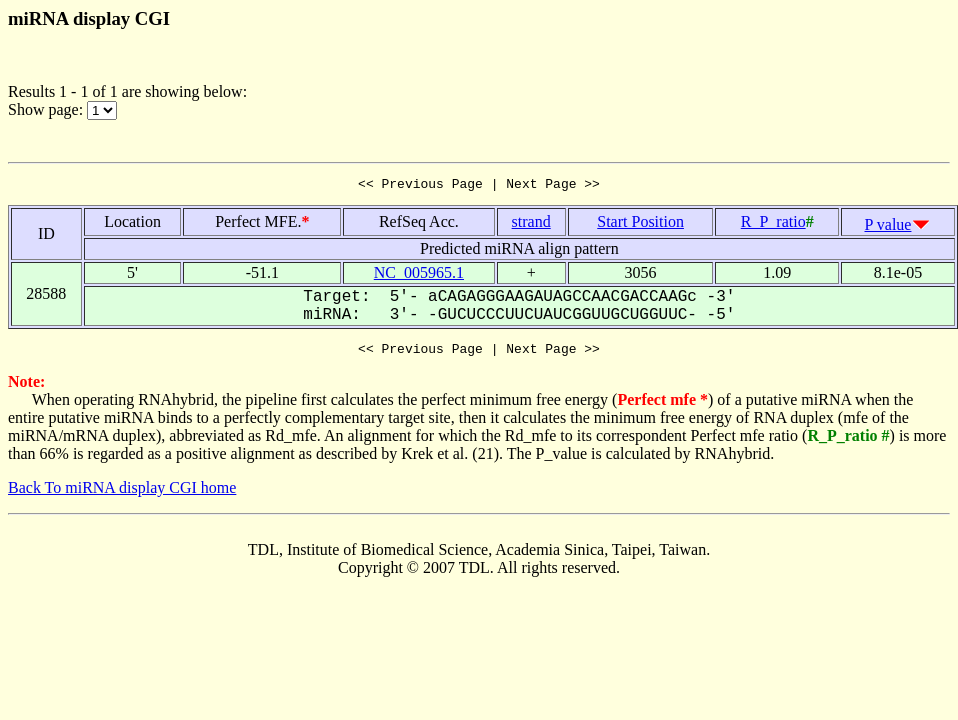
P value (888, 227)
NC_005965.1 (419, 275)
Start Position (640, 224)
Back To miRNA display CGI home (122, 493)
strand (531, 224)
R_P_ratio (773, 224)
